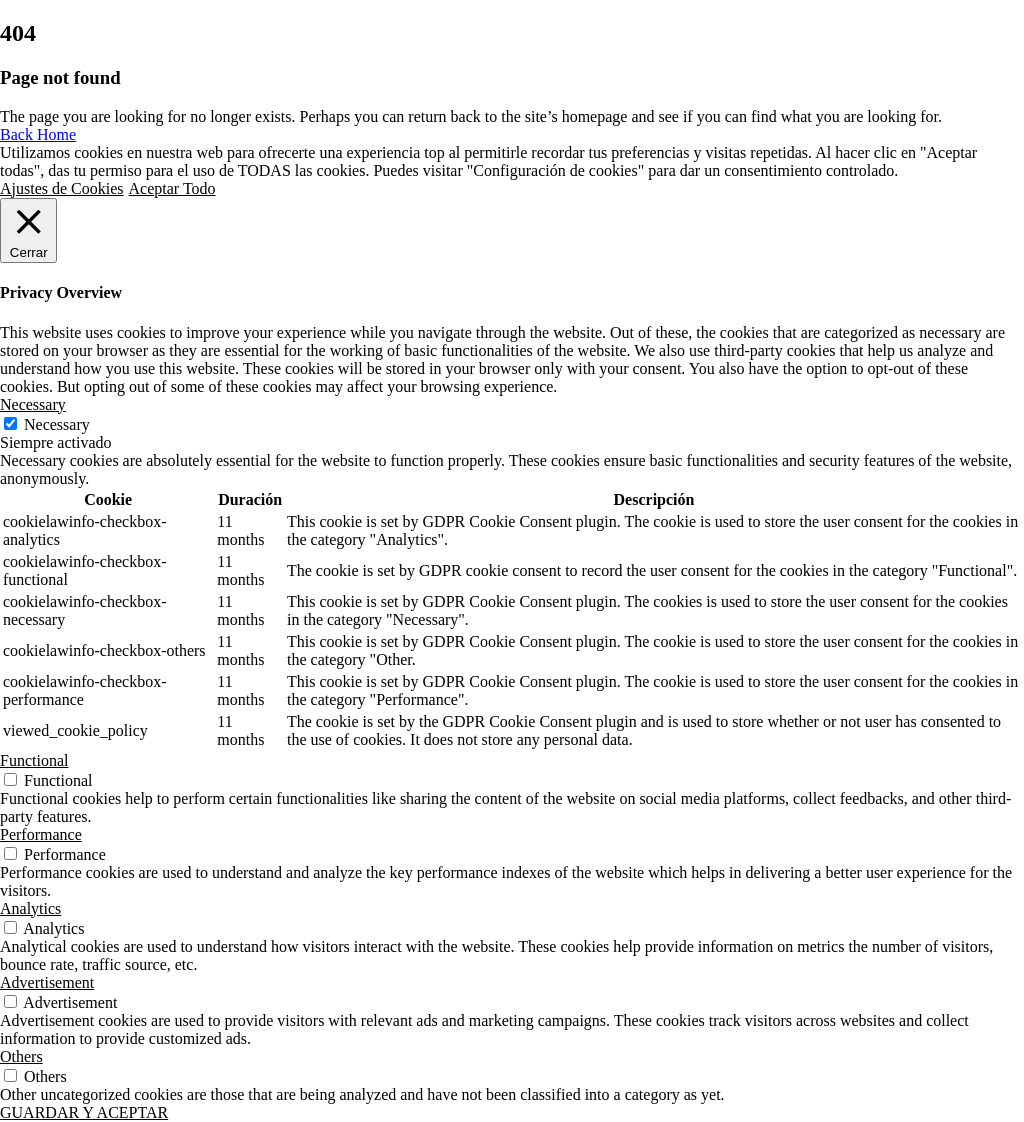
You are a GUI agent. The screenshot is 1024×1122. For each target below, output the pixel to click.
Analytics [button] (30, 908)
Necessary (57, 424)
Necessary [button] (33, 404)
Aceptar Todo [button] (172, 188)
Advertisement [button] (47, 982)
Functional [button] (34, 760)
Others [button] (21, 1056)
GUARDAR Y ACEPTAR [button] (84, 1112)
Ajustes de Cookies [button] (62, 188)
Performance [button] (41, 834)
